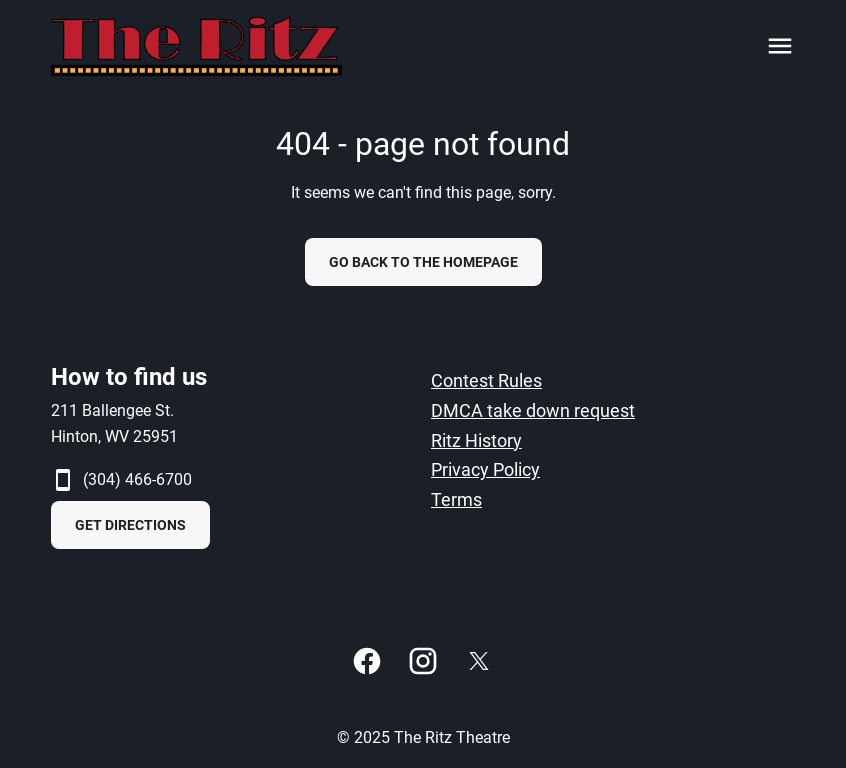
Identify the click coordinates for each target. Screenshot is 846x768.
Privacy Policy (485, 469)
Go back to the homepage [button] (423, 262)
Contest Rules (486, 380)
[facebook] (367, 661)
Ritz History (476, 440)
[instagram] (423, 661)
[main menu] (780, 46)
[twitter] (479, 661)
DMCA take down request (533, 410)
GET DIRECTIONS (130, 525)
